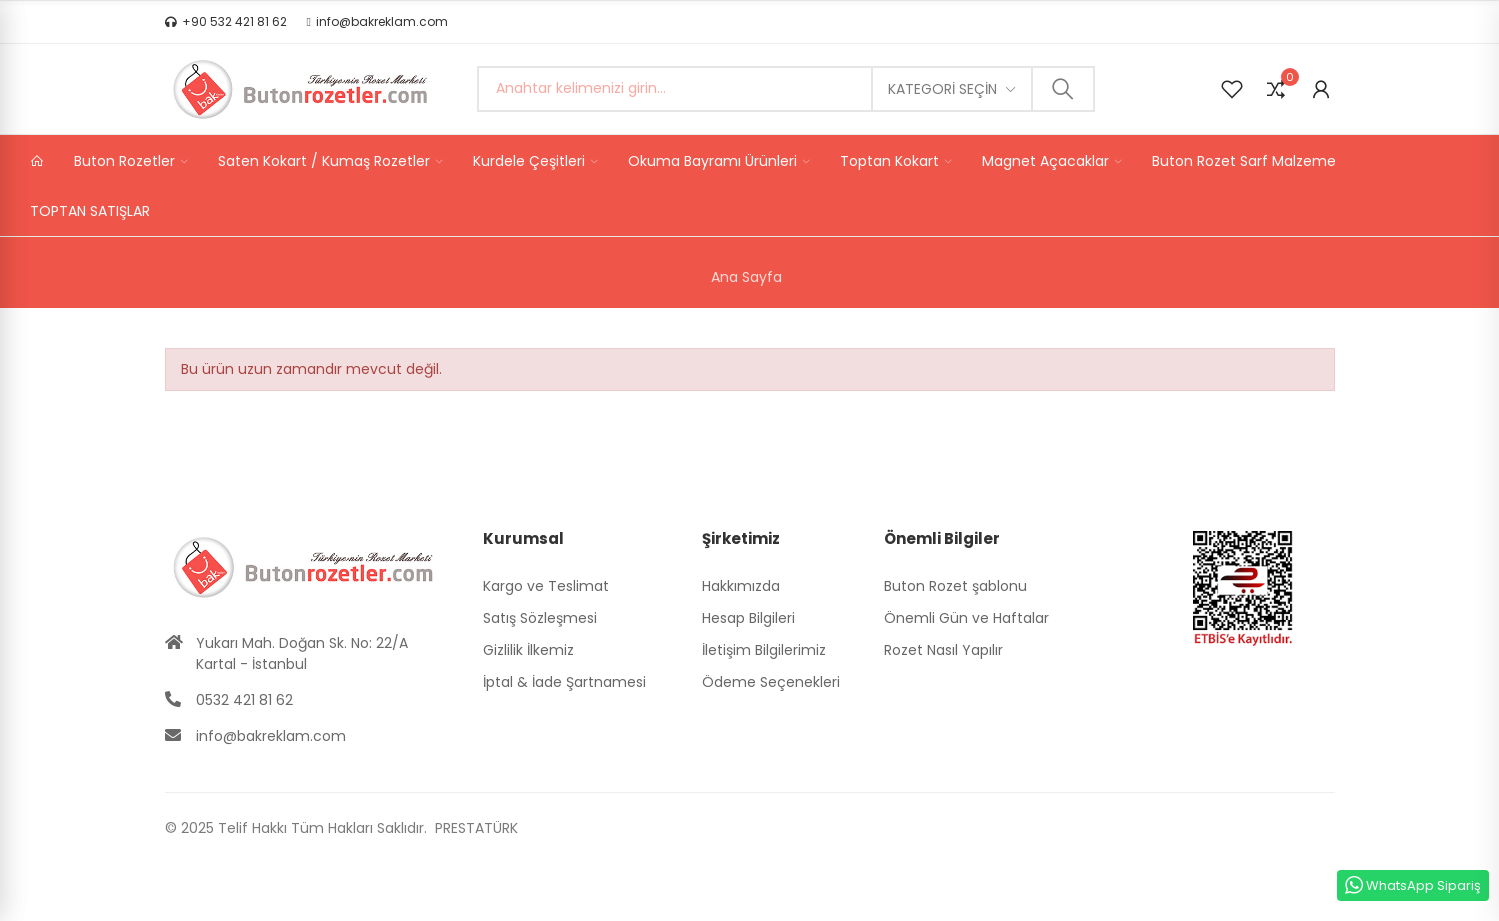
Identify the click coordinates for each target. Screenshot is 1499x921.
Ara (1063, 89)
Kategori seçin (942, 89)
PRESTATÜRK (474, 828)
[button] (226, 22)
